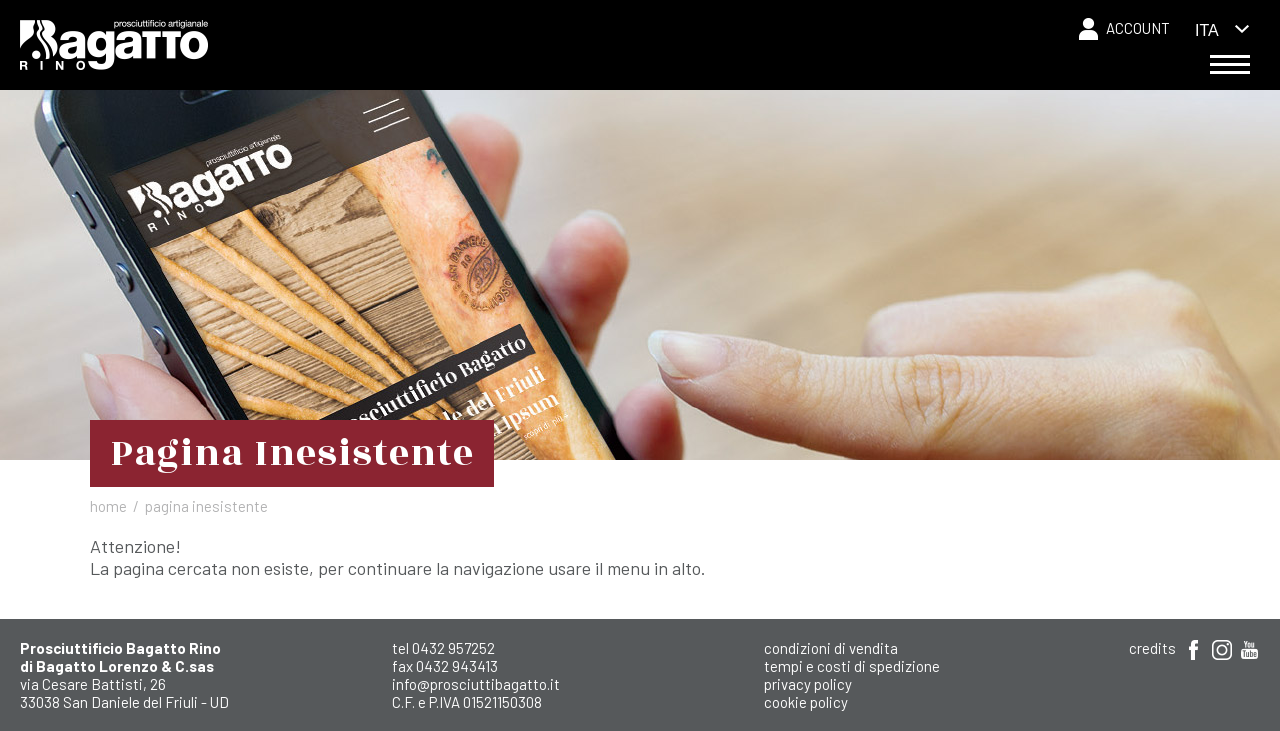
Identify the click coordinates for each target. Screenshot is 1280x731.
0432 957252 (453, 648)
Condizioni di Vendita (831, 648)
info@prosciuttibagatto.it (476, 684)
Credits (1152, 648)
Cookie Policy (806, 702)
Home (108, 506)
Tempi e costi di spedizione (852, 666)
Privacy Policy (808, 684)
